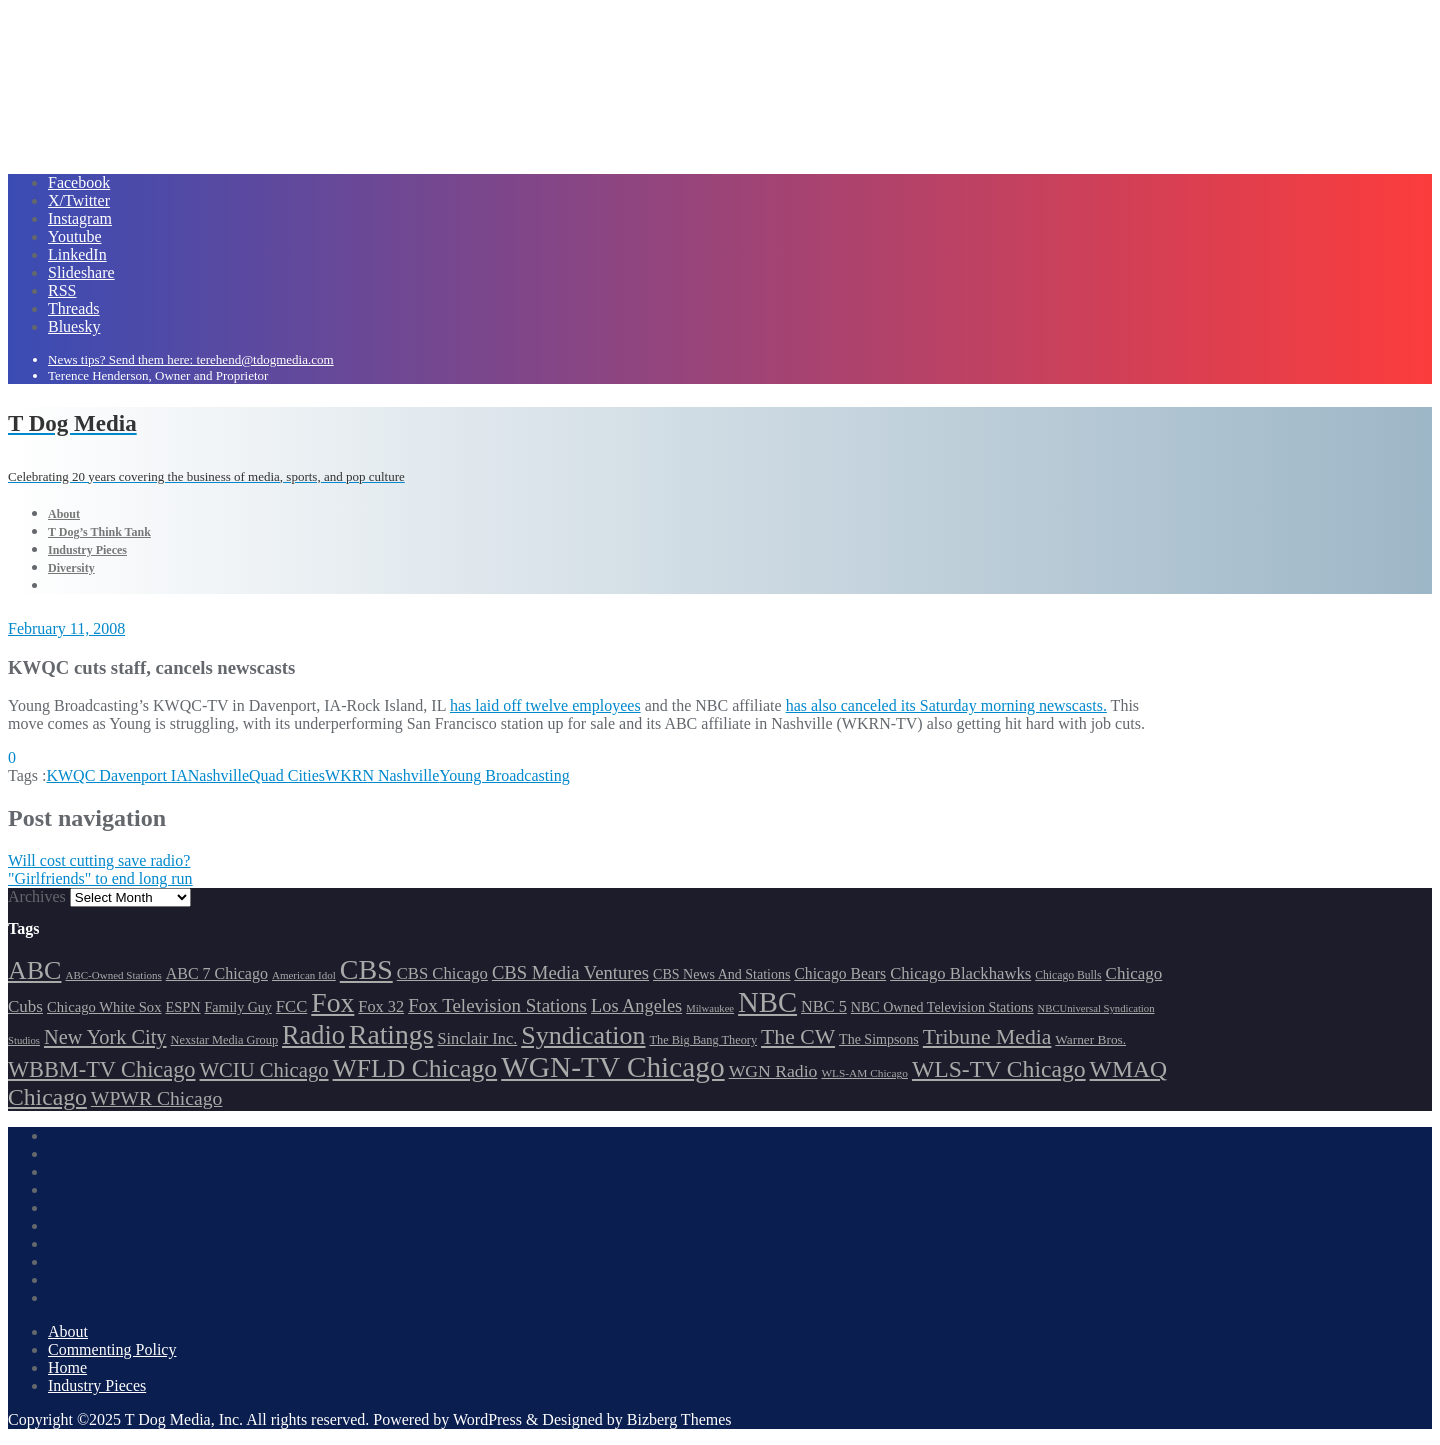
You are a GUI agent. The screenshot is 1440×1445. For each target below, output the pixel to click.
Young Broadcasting (504, 775)
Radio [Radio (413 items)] (313, 1035)
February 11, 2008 (66, 628)
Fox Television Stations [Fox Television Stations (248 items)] (497, 1005)
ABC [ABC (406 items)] (34, 970)
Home (67, 1367)
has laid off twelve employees (545, 705)
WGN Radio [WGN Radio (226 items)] (773, 1071)
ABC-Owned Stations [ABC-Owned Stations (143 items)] (113, 975)
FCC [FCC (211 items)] (291, 1006)
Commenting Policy (112, 1349)
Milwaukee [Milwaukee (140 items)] (710, 1008)
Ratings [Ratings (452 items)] (391, 1034)
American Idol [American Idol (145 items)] (304, 975)
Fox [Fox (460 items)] (332, 1002)
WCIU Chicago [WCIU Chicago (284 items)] (264, 1070)
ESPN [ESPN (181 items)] (183, 1007)
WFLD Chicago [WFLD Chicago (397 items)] (415, 1068)
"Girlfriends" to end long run (100, 878)
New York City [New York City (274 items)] (105, 1037)
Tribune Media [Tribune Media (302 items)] (987, 1037)
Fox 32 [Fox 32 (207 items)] (381, 1006)
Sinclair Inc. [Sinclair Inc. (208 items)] (477, 1038)
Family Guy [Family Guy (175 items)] (238, 1007)
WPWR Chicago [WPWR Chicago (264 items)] (157, 1098)
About (68, 1331)
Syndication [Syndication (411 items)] (583, 1035)
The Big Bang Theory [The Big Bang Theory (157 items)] (703, 1040)
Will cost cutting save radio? (99, 860)
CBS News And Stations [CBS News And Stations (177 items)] (721, 974)
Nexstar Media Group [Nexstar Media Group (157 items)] (225, 1040)
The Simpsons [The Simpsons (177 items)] (879, 1039)
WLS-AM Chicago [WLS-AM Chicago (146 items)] (864, 1073)
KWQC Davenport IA (116, 775)
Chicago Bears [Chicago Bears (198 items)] (840, 973)
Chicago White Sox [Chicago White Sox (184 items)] (104, 1007)
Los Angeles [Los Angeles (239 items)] (636, 1006)
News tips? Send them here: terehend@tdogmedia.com (191, 359)
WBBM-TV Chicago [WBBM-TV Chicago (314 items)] (102, 1069)
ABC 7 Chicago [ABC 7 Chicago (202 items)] (217, 973)
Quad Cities (287, 775)
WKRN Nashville (382, 775)
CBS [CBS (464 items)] (366, 969)
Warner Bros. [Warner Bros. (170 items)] (1090, 1039)
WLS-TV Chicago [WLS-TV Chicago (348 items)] (999, 1069)
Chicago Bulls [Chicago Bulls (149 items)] (1068, 975)
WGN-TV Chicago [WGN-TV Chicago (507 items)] (612, 1067)
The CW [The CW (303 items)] (798, 1037)
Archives (37, 896)
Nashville (218, 775)
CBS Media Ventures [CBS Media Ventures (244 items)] (570, 972)
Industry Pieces (97, 1385)
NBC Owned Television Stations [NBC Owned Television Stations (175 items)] (942, 1007)
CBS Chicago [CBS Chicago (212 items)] (442, 973)
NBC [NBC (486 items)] (767, 1002)
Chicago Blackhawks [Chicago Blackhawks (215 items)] (960, 973)
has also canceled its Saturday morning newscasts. (946, 705)
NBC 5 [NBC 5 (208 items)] (824, 1006)
